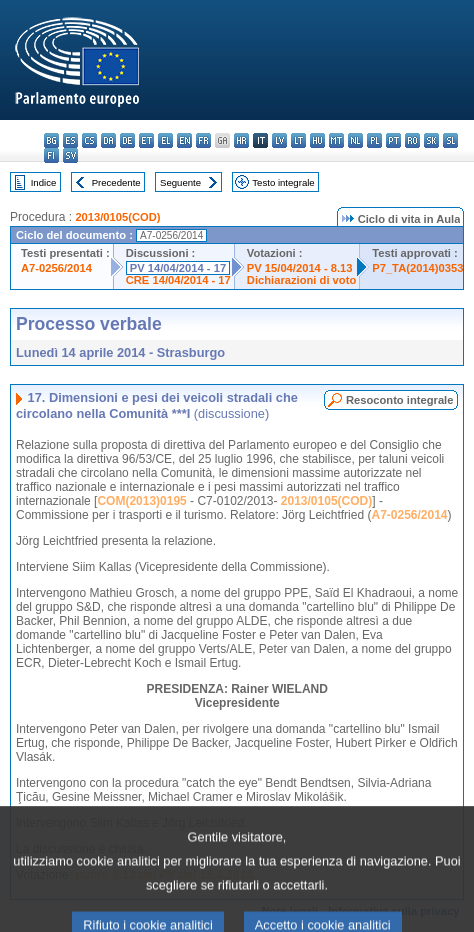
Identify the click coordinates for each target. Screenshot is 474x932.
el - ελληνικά (165, 140)
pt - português (393, 140)
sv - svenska (70, 155)
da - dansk (108, 140)
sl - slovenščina (450, 140)
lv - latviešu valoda (279, 140)
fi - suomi (51, 155)
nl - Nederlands (355, 140)
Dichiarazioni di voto (301, 280)
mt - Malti (336, 140)
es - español (70, 140)
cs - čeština (89, 140)
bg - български (51, 140)
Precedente (116, 182)
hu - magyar (317, 140)
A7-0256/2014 (56, 268)
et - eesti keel (146, 140)
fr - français (203, 140)
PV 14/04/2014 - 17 (178, 268)
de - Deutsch (127, 140)
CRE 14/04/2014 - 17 (178, 280)
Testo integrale (283, 182)
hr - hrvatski (241, 140)
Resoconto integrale (400, 400)
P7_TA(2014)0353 (417, 268)
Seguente (180, 182)
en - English (184, 140)
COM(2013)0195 (141, 501)
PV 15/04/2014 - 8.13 (300, 268)
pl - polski (374, 140)
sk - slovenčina (431, 140)
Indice (44, 182)
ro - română (412, 140)
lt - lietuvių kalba (298, 140)
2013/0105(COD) (117, 217)
